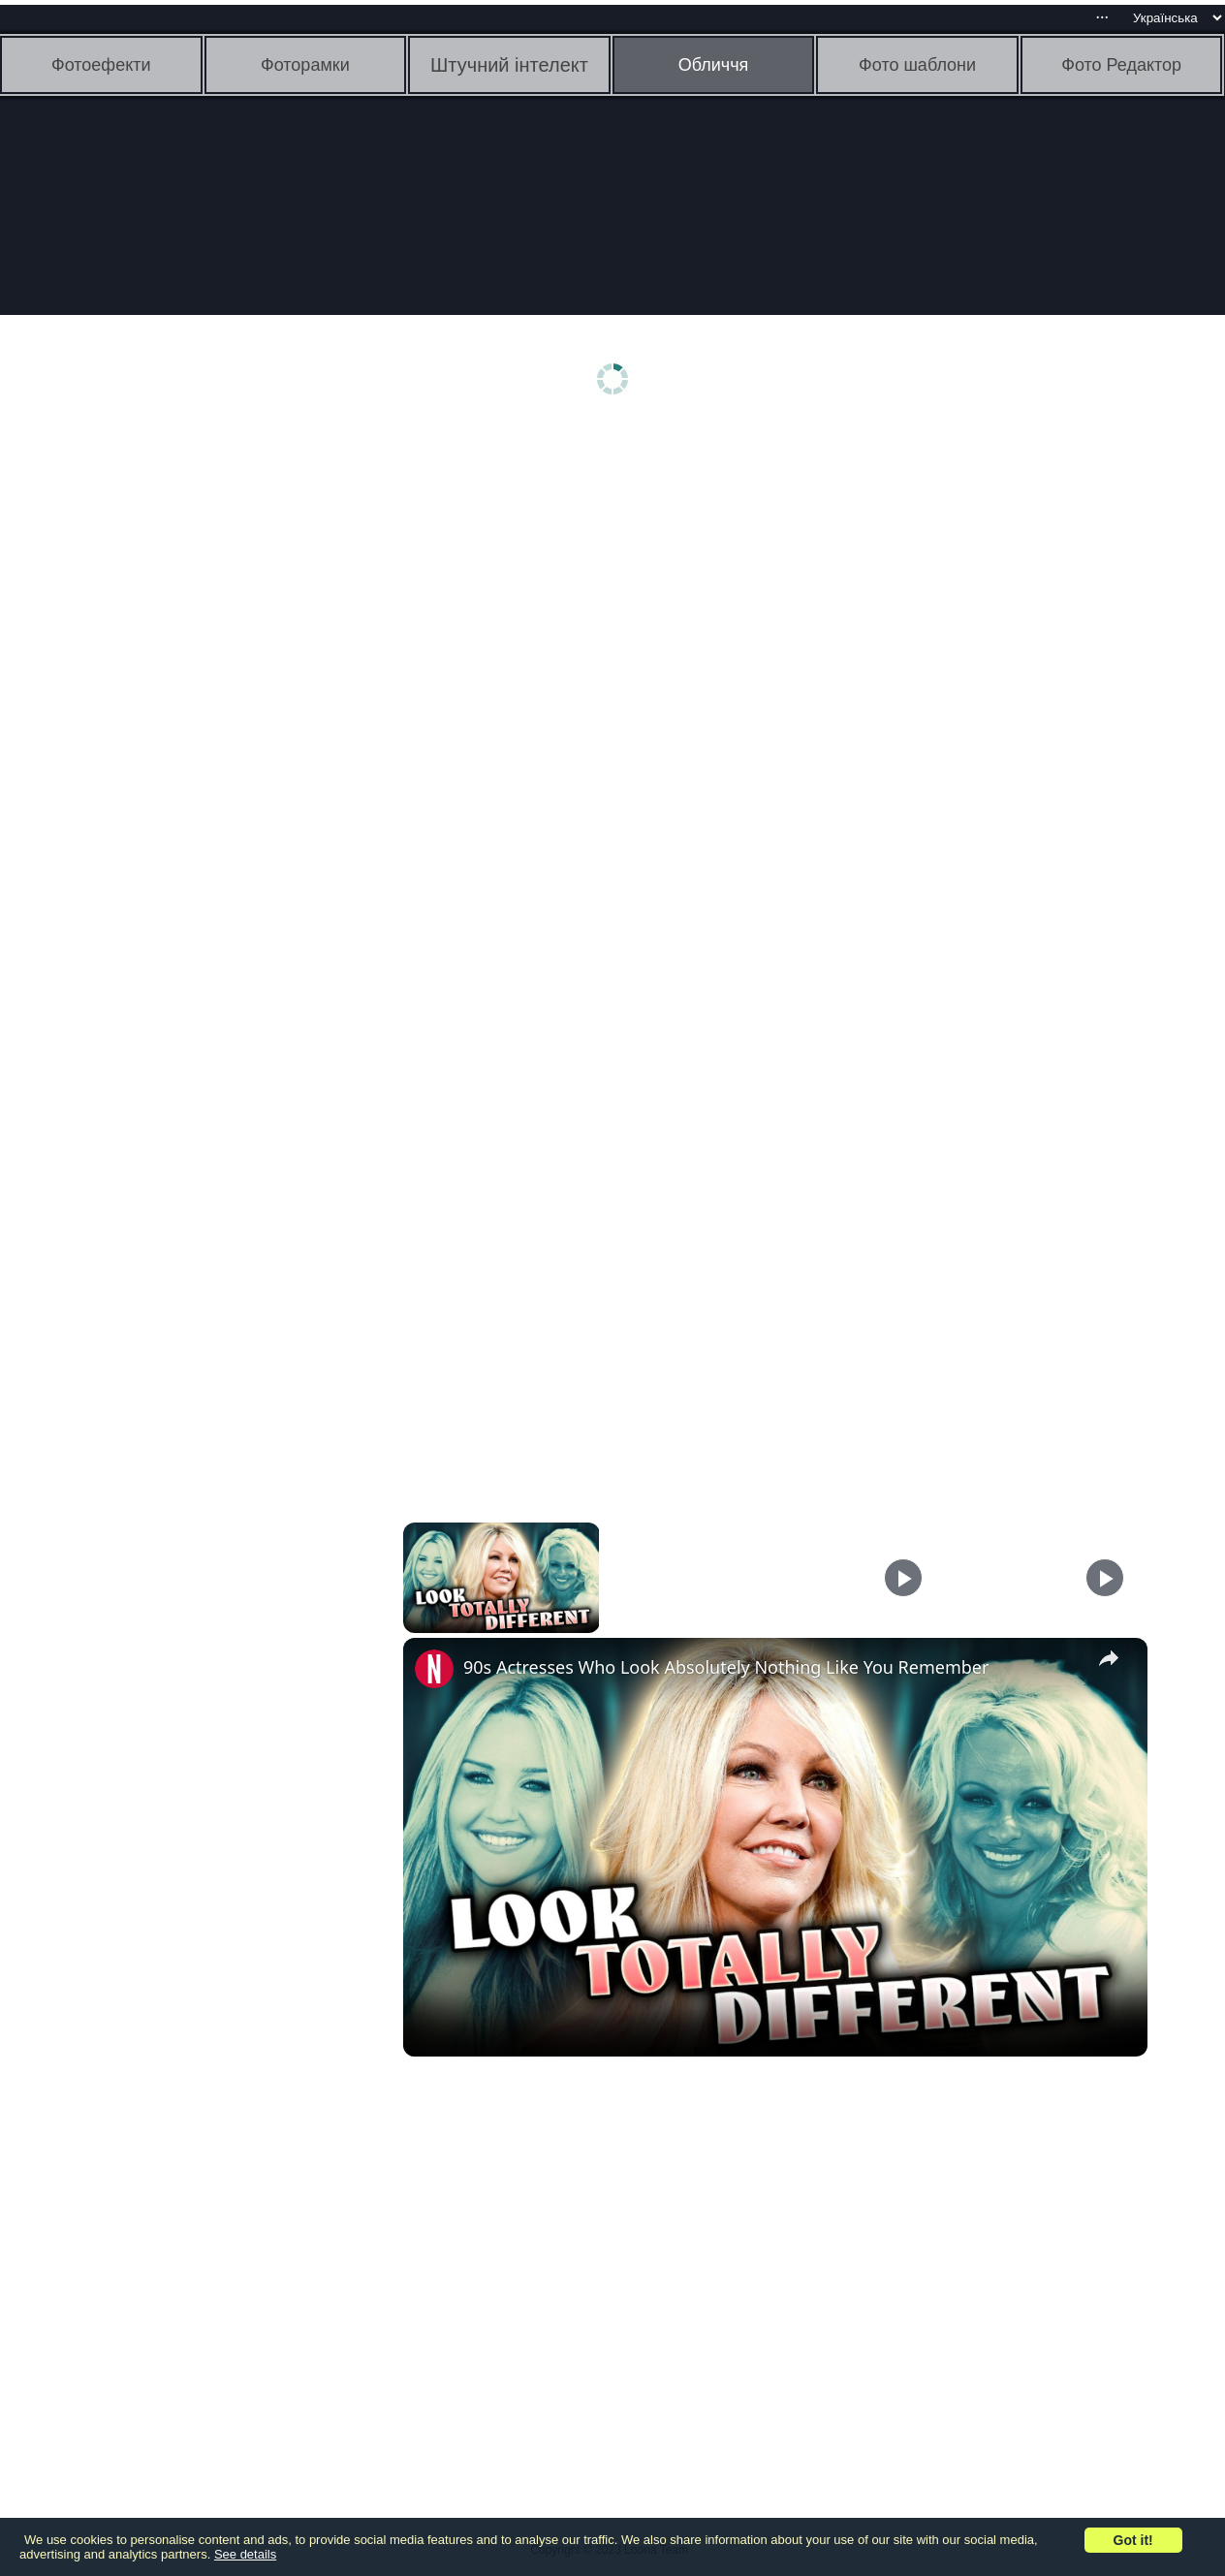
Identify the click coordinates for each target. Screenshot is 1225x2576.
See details (245, 2554)
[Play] (903, 1577)
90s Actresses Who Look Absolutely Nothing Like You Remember (726, 1667)
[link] (434, 1668)
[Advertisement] (150, 733)
